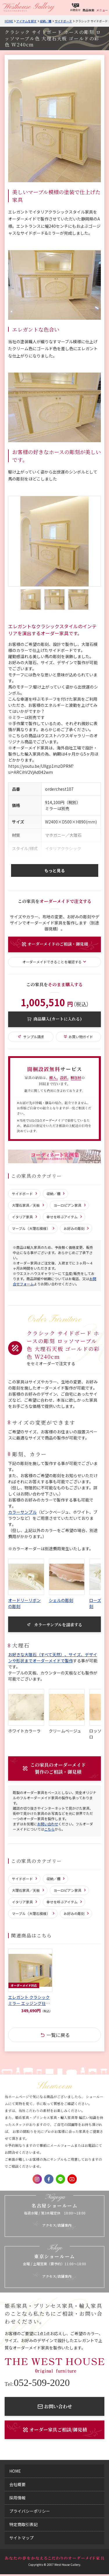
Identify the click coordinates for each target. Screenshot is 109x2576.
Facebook (48, 2179)
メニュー (102, 10)
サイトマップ (21, 2538)
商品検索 (88, 10)
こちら (49, 1829)
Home (9, 21)
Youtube (72, 2179)
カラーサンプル (22, 1512)
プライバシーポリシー (29, 2511)
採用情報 (17, 2498)
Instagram (37, 2179)
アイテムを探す (26, 21)
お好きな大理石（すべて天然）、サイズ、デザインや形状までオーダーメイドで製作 (52, 1657)
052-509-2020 (37, 2383)
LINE (60, 2179)
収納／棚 (45, 21)
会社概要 (17, 2484)
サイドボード (63, 21)
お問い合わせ (47, 1823)
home (15, 2471)
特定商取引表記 (23, 2524)
